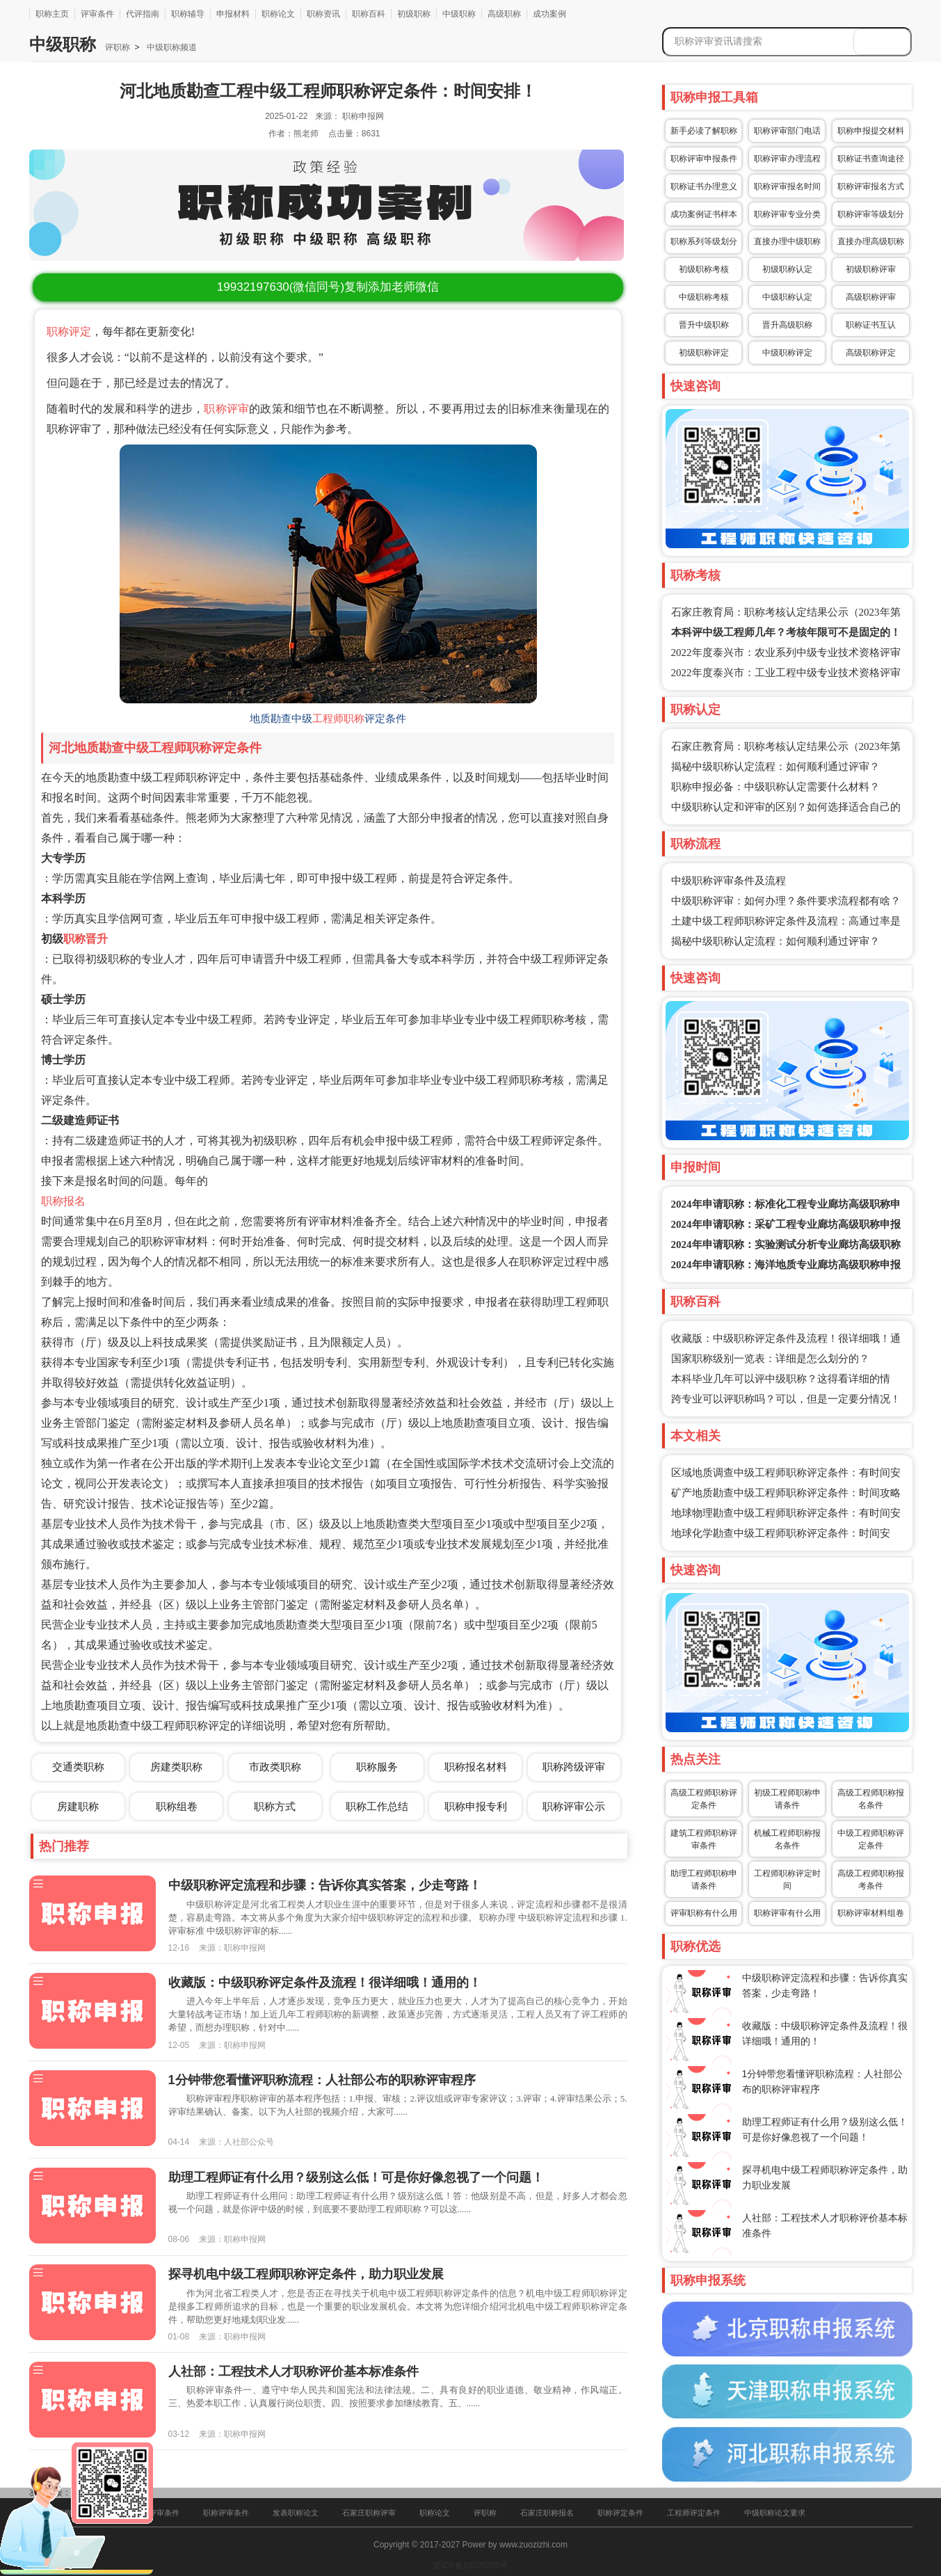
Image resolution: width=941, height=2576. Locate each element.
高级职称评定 (871, 353)
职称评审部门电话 (787, 131)
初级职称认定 (787, 269)
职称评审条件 (226, 2513)
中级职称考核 (704, 297)
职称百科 (368, 14)
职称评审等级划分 (870, 214)
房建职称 (78, 1806)
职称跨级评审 (573, 1767)
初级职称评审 (871, 269)
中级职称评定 (787, 353)
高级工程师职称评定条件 (703, 1799)
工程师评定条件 (694, 2513)
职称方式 (275, 1806)
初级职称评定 (704, 353)
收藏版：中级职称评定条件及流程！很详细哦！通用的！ (324, 1983)
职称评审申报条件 (703, 158)
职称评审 (226, 409)
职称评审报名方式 (870, 186)
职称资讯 (323, 14)
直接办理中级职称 (787, 241)
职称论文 (278, 14)
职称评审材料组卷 (870, 1913)
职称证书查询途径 (870, 158)
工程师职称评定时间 (787, 1880)
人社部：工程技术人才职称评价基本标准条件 (293, 2371)
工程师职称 (338, 718)
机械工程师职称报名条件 (787, 1839)
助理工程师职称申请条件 (703, 1880)
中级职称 (459, 14)
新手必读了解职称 (703, 131)
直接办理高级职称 (870, 241)
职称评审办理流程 (787, 158)
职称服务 (377, 1767)
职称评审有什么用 (787, 1913)
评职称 (117, 47)
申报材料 (233, 14)
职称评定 (69, 331)
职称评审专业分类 (787, 214)
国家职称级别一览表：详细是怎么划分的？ (770, 1358)
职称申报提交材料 (870, 131)
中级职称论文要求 (774, 2513)
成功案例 (549, 14)
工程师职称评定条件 (205, 748)
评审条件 (97, 14)
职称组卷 (177, 1806)
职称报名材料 (475, 1767)
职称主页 (52, 14)
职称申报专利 (475, 1806)
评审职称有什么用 (703, 1913)
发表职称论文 (296, 2513)
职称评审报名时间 (787, 186)
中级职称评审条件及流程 (728, 880)
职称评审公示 (573, 1806)
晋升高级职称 (787, 325)
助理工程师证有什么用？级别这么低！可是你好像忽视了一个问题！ (356, 2177)
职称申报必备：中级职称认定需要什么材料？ (775, 786)
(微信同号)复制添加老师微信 (328, 287)
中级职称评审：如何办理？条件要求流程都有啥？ (786, 900)
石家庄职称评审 (369, 2513)
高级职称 (504, 14)
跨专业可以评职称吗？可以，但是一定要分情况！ (786, 1399)
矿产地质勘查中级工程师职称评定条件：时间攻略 (786, 1492)
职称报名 (63, 1201)
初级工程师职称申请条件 (787, 1799)
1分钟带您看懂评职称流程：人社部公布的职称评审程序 (322, 2080)
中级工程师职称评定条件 (870, 1839)
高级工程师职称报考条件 (870, 1880)
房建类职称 (176, 1767)
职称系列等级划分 (703, 241)
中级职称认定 (787, 297)
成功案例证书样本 (703, 214)
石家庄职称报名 (547, 2513)
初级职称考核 (704, 269)
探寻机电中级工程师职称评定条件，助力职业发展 (306, 2274)
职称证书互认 (871, 325)
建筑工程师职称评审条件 (703, 1839)
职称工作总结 (377, 1806)
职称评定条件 (620, 2513)
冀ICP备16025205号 (470, 2565)
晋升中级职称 (704, 325)
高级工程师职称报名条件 (870, 1799)
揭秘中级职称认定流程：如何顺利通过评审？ (775, 766)
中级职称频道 (170, 47)
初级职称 (414, 14)
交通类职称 (78, 1767)
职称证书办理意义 (703, 186)
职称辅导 (187, 14)
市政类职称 (275, 1767)
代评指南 (142, 14)
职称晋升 (85, 939)
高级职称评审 (871, 297)
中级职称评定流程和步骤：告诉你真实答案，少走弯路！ (324, 1885)
